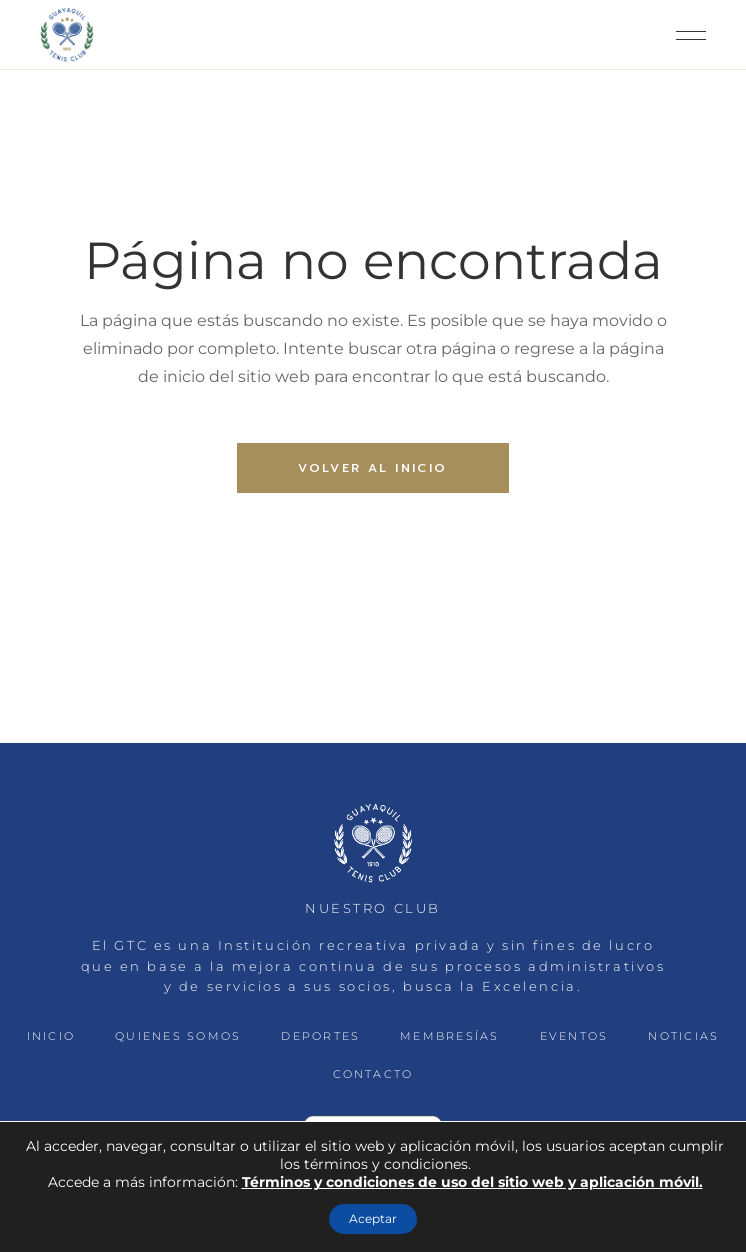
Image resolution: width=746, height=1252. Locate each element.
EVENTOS (574, 1036)
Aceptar (373, 1218)
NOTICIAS (683, 1036)
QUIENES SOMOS (178, 1036)
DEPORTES (320, 1036)
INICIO (51, 1036)
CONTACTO (373, 1074)
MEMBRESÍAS (449, 1036)
